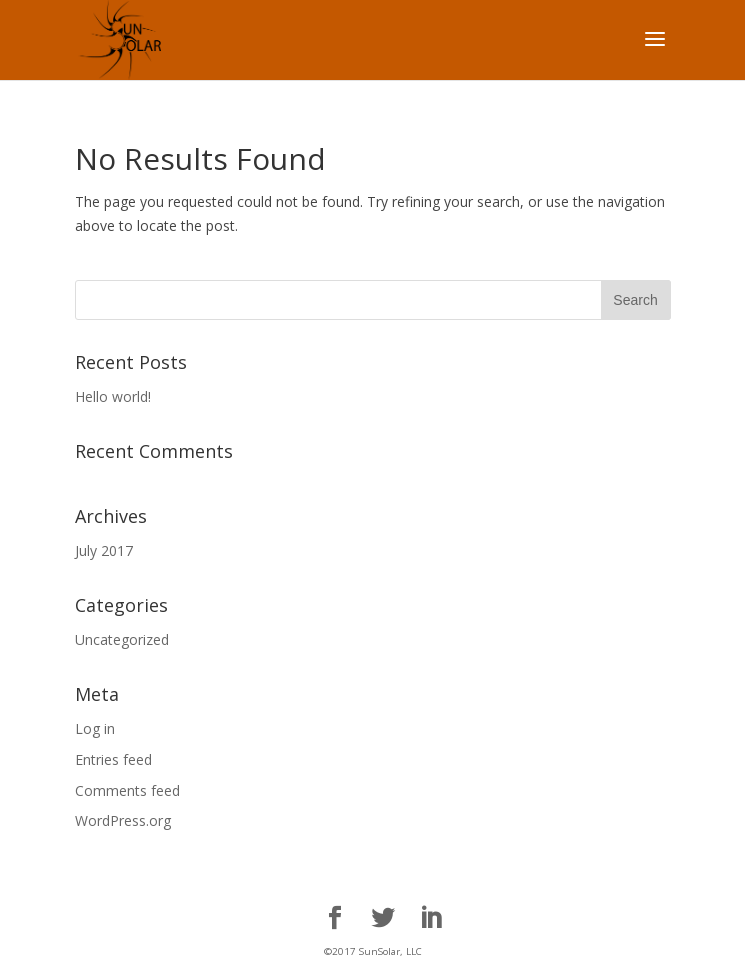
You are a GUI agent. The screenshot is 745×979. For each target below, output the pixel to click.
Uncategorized (122, 639)
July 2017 (104, 550)
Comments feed (127, 790)
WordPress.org (123, 820)
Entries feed (113, 759)
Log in (95, 728)
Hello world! (113, 396)
